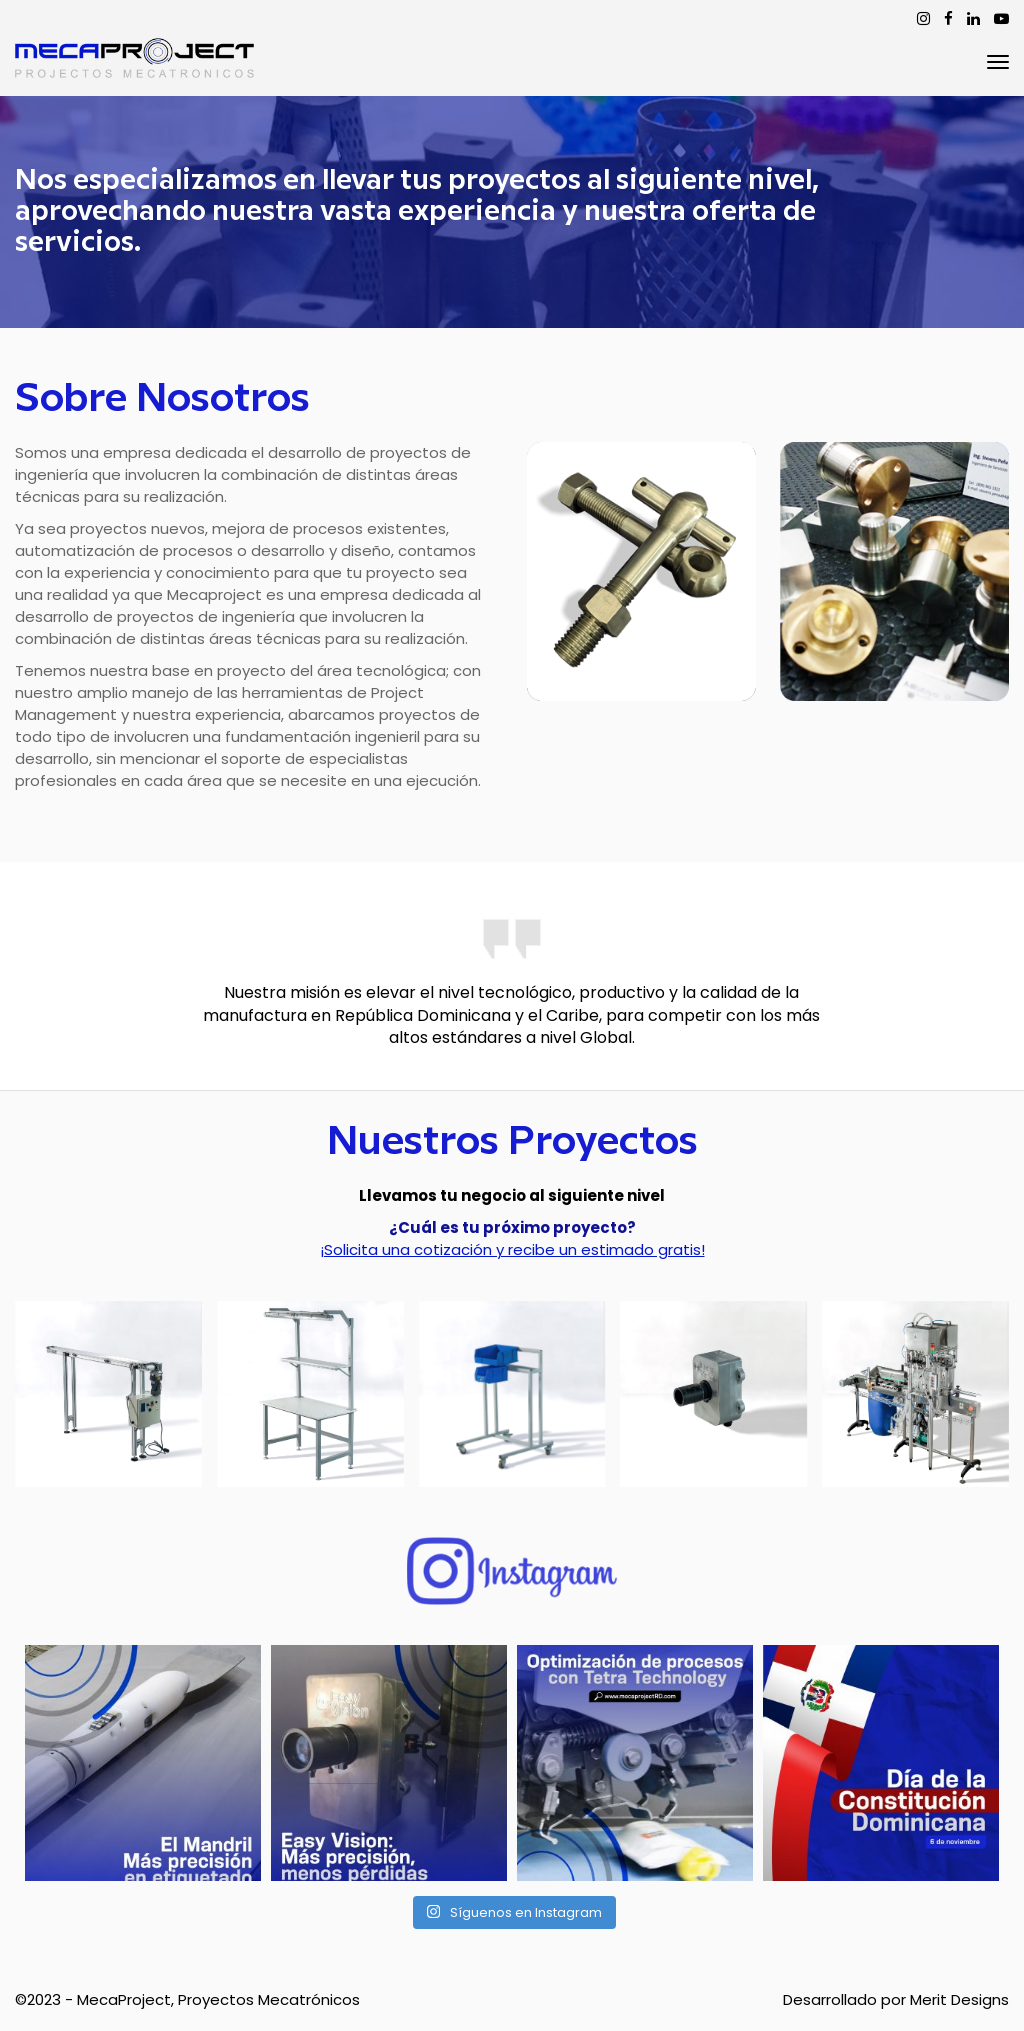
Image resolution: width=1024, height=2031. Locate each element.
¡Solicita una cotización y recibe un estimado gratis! (512, 1249)
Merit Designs (959, 1999)
